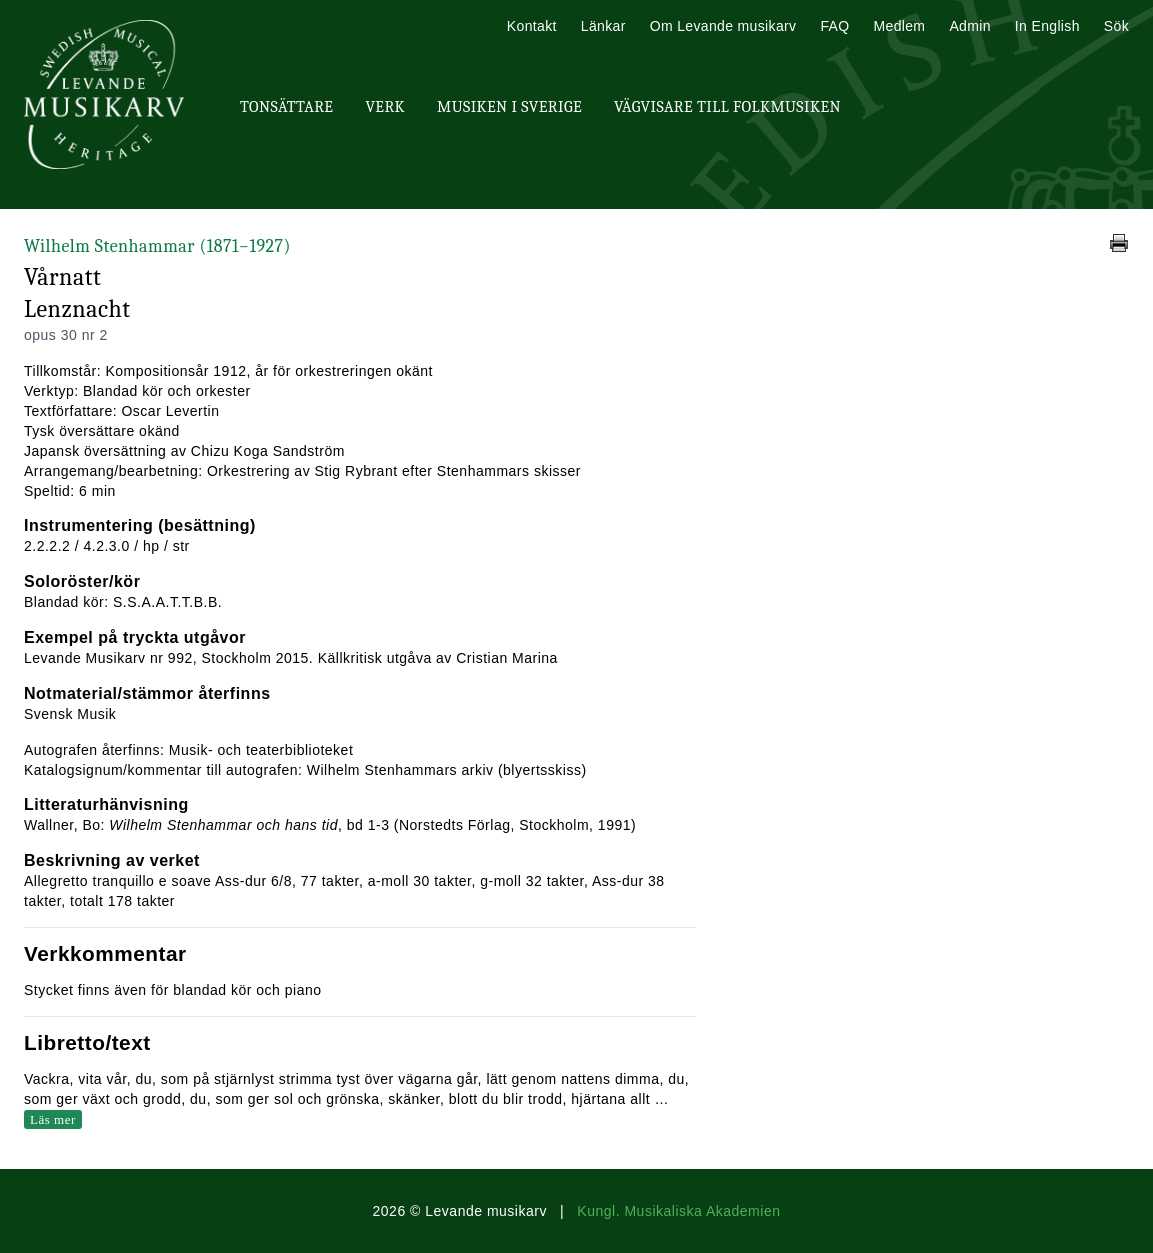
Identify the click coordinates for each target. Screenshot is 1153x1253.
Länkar (603, 26)
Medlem (899, 26)
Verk (385, 107)
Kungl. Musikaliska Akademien (678, 1211)
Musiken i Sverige (509, 107)
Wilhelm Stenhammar (157, 246)
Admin (969, 26)
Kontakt (532, 26)
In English (1047, 26)
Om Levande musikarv (723, 26)
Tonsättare (286, 107)
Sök (1116, 26)
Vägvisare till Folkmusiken (727, 107)
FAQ (834, 26)
